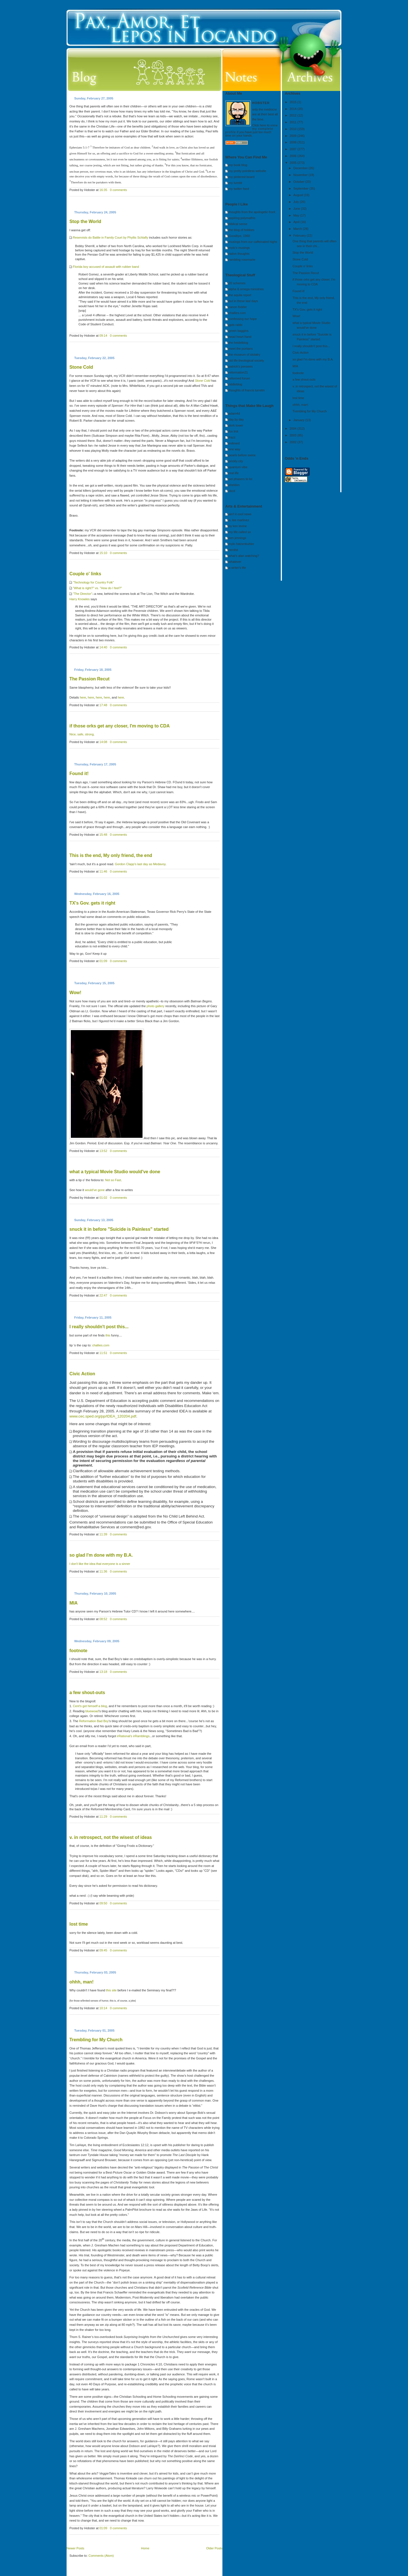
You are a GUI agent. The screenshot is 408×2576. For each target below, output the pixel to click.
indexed (234, 443)
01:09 (103, 961)
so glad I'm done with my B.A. (101, 1555)
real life (234, 473)
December (301, 168)
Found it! (79, 773)
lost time (78, 1924)
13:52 (103, 1151)
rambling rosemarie (242, 259)
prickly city (236, 461)
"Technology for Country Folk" (93, 582)
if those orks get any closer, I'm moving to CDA (119, 725)
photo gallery (155, 1006)
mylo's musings (239, 247)
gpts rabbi (235, 324)
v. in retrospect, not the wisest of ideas (110, 1837)
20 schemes (237, 283)
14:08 (103, 742)
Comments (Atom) (101, 2555)
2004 (294, 428)
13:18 (103, 1671)
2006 (294, 156)
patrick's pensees (241, 366)
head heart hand (240, 336)
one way (234, 449)
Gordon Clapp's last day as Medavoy (140, 864)
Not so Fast (113, 1180)
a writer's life (237, 567)
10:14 (103, 2008)
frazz (232, 437)
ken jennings (237, 538)
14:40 (103, 647)
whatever (235, 561)
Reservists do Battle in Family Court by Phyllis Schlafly (110, 237)
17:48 (103, 705)
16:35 (103, 190)
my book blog (238, 165)
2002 (294, 442)
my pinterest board (241, 177)
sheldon (234, 485)
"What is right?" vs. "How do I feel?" (97, 588)
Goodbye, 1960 (239, 235)
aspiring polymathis (242, 218)
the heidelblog (238, 342)
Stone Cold (81, 367)
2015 (294, 102)
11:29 (103, 1816)
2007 (294, 149)
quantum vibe (238, 467)
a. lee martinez (239, 520)
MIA (73, 1603)
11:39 (103, 1534)
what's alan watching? (244, 555)
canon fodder (238, 307)
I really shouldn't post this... (99, 1326)
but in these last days (243, 301)
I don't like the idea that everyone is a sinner (99, 1563)
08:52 (103, 1619)
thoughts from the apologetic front (252, 212)
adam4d (234, 413)
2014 (294, 109)
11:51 (103, 1353)
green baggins (238, 330)
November (301, 175)
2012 (294, 115)
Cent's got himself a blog (90, 1706)
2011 (294, 122)
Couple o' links (85, 573)
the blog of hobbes (241, 230)
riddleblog (235, 384)
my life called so (240, 532)
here (83, 697)
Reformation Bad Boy (94, 1721)
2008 (294, 142)
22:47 (103, 1295)
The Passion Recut (305, 273)
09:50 (103, 1903)
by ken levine (238, 526)
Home (145, 2548)
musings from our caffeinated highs (253, 241)
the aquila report (240, 295)
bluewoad (92, 1711)
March (298, 228)
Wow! (75, 992)
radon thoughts (239, 253)
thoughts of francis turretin (247, 390)
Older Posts (214, 2548)
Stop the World (85, 221)
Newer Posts (75, 2548)
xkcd (232, 491)
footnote (78, 1650)
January (299, 420)
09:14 (103, 335)
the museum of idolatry (244, 354)
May (296, 215)
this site (111, 1990)
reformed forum (239, 378)
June (297, 208)
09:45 (103, 1950)
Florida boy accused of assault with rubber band (106, 266)
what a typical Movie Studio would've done (114, 1171)
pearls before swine (242, 455)
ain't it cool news (240, 514)
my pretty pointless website (247, 171)
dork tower (236, 425)
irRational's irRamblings (133, 1736)
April (296, 222)
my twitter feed (239, 188)
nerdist (233, 549)
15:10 (103, 553)
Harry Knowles (79, 599)
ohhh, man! (81, 1981)
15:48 (103, 834)
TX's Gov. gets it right (92, 903)
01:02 (103, 1197)
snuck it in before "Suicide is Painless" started (119, 1229)
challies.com (100, 1345)
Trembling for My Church (95, 2039)
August (298, 195)
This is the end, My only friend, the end (110, 855)
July (296, 201)
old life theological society (246, 360)
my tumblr (235, 182)
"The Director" (82, 593)
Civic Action (82, 1373)
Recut (89, 678)
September (301, 188)
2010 (294, 129)
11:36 (103, 1571)
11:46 (103, 871)
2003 (294, 435)
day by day (236, 419)
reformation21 (238, 372)
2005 (294, 162)
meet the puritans (241, 348)
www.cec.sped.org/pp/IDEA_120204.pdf (102, 1416)
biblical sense (238, 224)
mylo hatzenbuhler (241, 544)
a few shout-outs (87, 1692)
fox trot (233, 431)
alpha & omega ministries (246, 289)
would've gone (95, 1190)
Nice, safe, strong (81, 734)
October (299, 181)
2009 (294, 135)
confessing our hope (243, 319)
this (107, 1335)
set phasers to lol (240, 479)
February (300, 235)
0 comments (118, 190)
